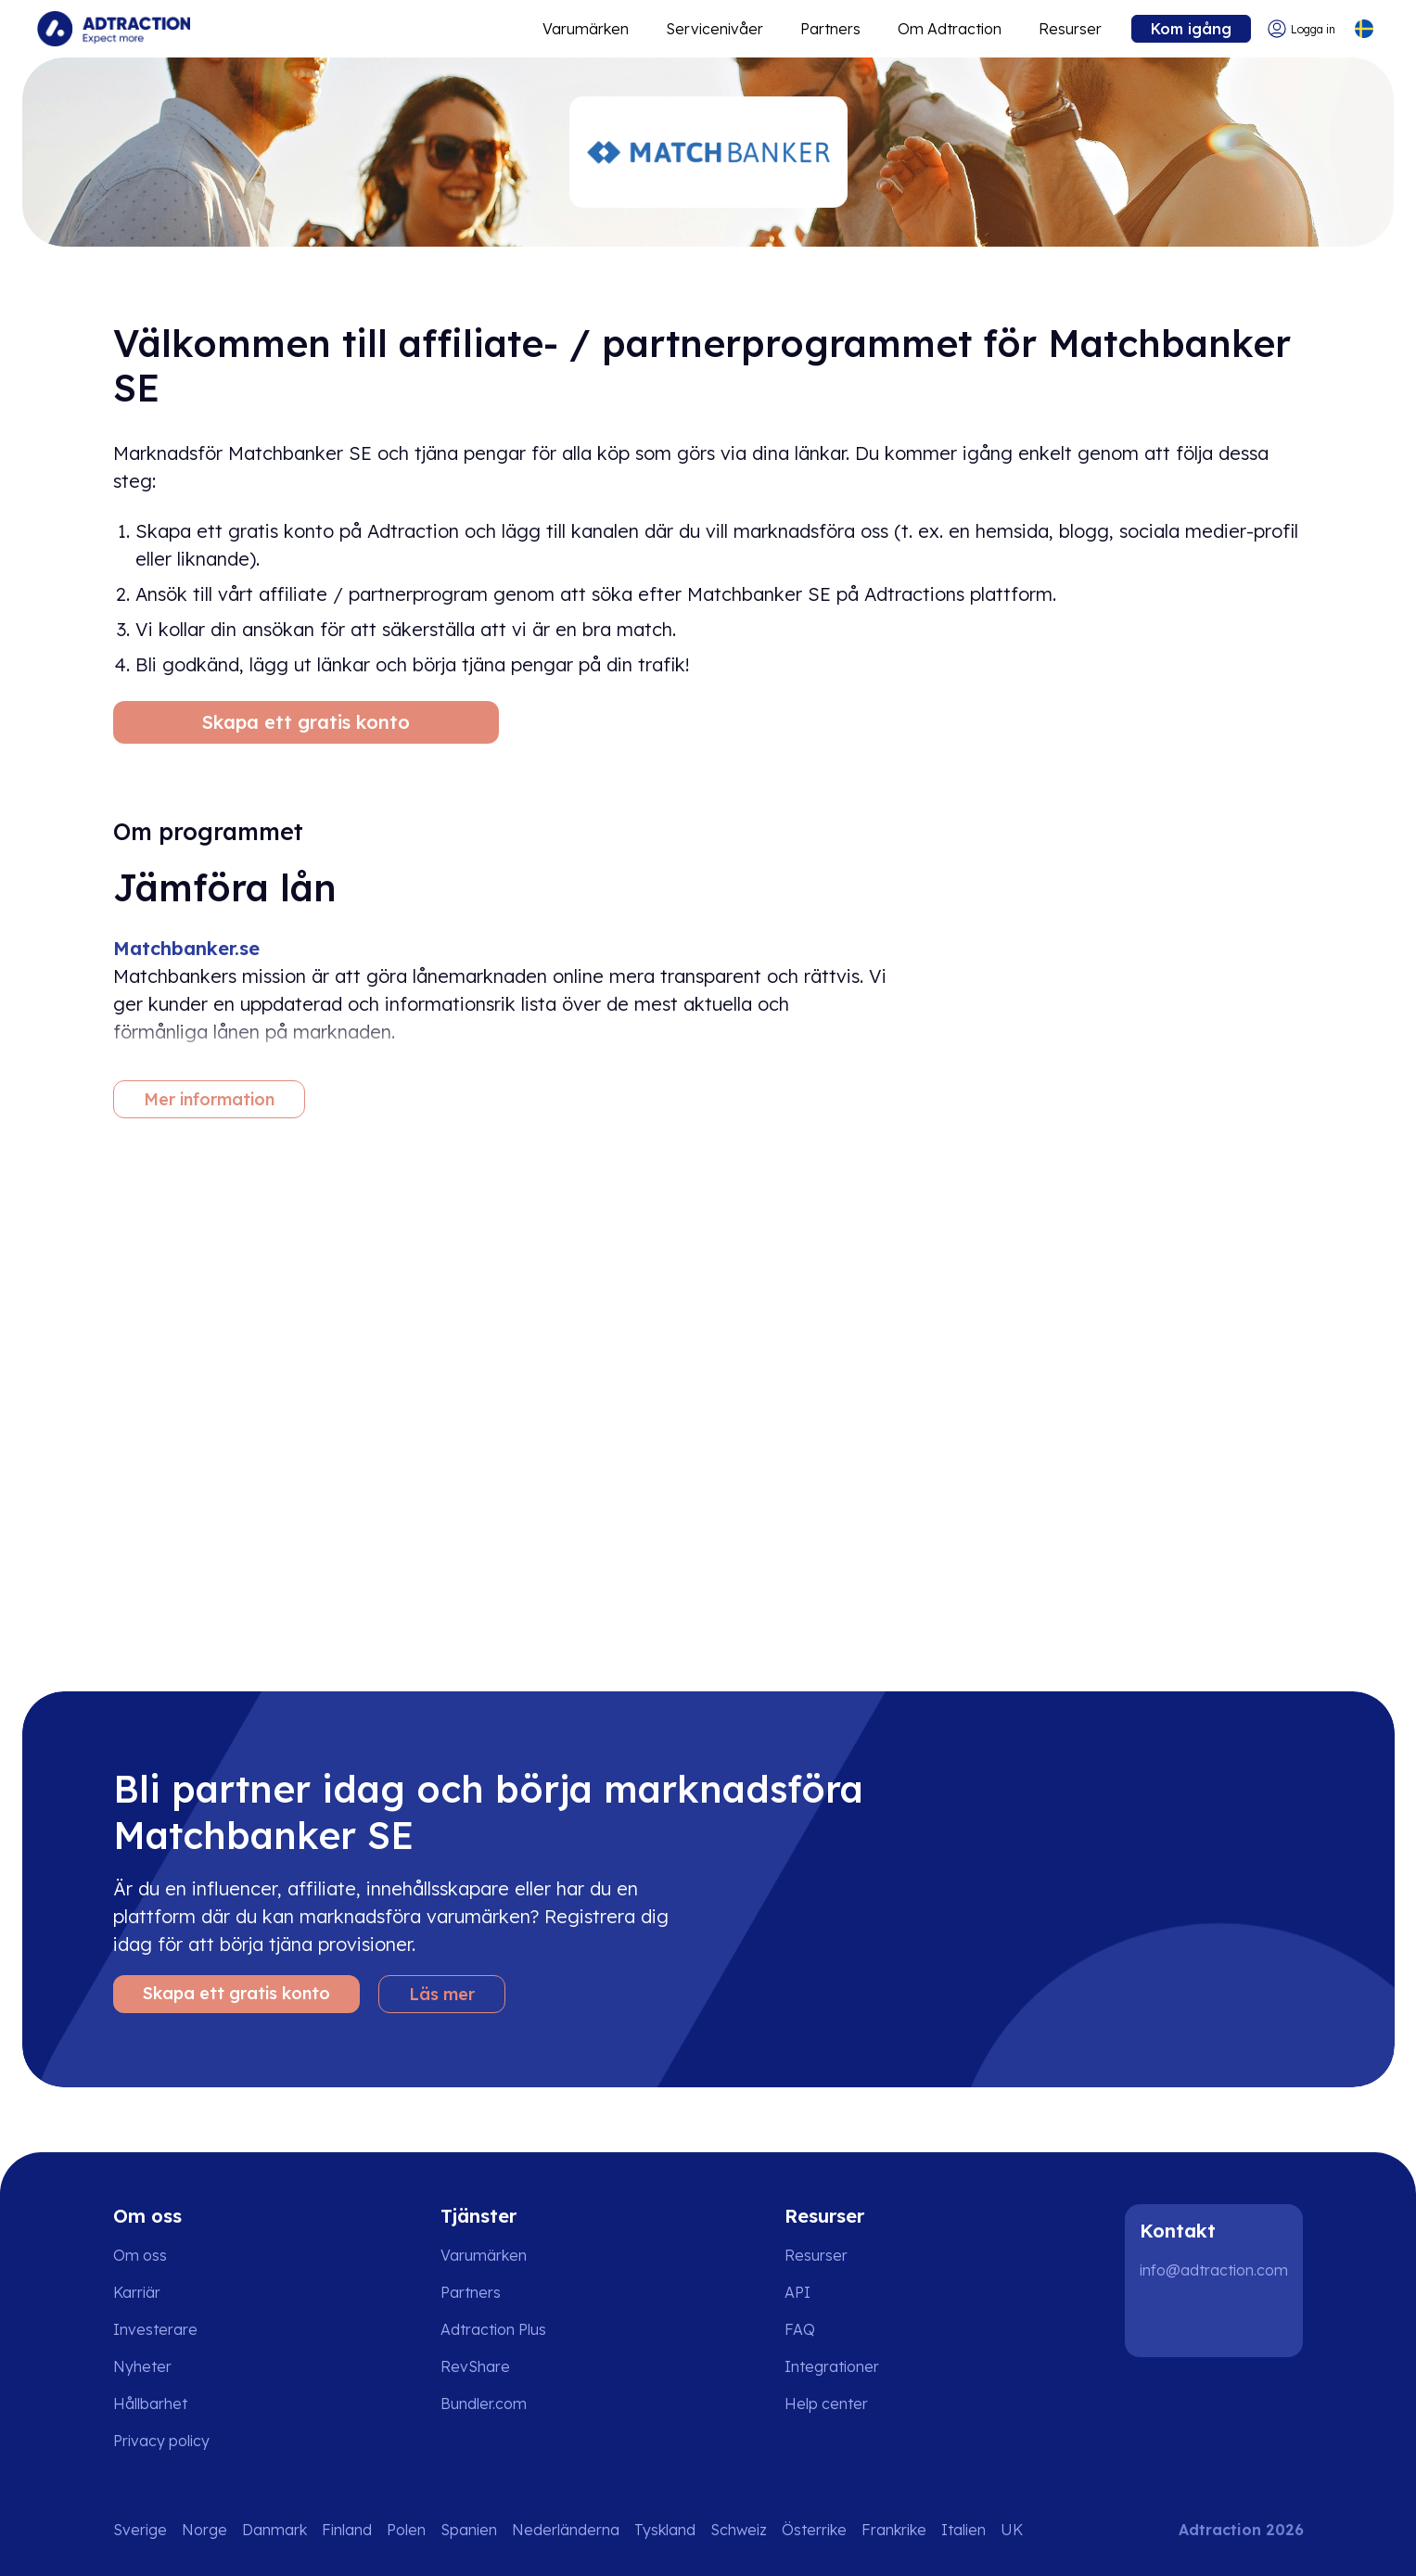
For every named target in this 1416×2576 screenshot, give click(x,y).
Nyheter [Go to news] (142, 2366)
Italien (963, 2529)
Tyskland (664, 2529)
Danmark (274, 2529)
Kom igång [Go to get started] (1191, 28)
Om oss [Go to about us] (140, 2255)
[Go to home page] (113, 28)
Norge (204, 2529)
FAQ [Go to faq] (800, 2329)
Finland (347, 2529)
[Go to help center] (839, 2403)
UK (1012, 2529)
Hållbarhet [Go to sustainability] (150, 2403)
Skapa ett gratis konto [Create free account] (306, 721)
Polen (406, 2529)
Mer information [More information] (209, 1099)
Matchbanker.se (186, 948)
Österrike (814, 2529)
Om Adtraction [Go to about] (949, 28)
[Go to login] (1301, 29)
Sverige (140, 2529)
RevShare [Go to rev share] (475, 2366)
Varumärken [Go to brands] (483, 2255)
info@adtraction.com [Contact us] (1214, 2270)
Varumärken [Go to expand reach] (585, 28)
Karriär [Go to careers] (136, 2292)
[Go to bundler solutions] (496, 2403)
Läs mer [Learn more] (442, 1994)
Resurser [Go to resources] (1070, 28)
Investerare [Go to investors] (155, 2329)
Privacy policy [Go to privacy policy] (161, 2440)
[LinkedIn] (1162, 2320)
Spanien (468, 2529)
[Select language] (1363, 29)
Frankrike (893, 2529)
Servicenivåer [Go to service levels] (714, 28)
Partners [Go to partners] (470, 2292)
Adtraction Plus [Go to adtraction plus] (493, 2329)
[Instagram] (1221, 2320)
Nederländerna (565, 2529)
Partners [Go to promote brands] (830, 28)
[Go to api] (839, 2292)
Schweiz (738, 2529)
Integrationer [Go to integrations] (832, 2366)
